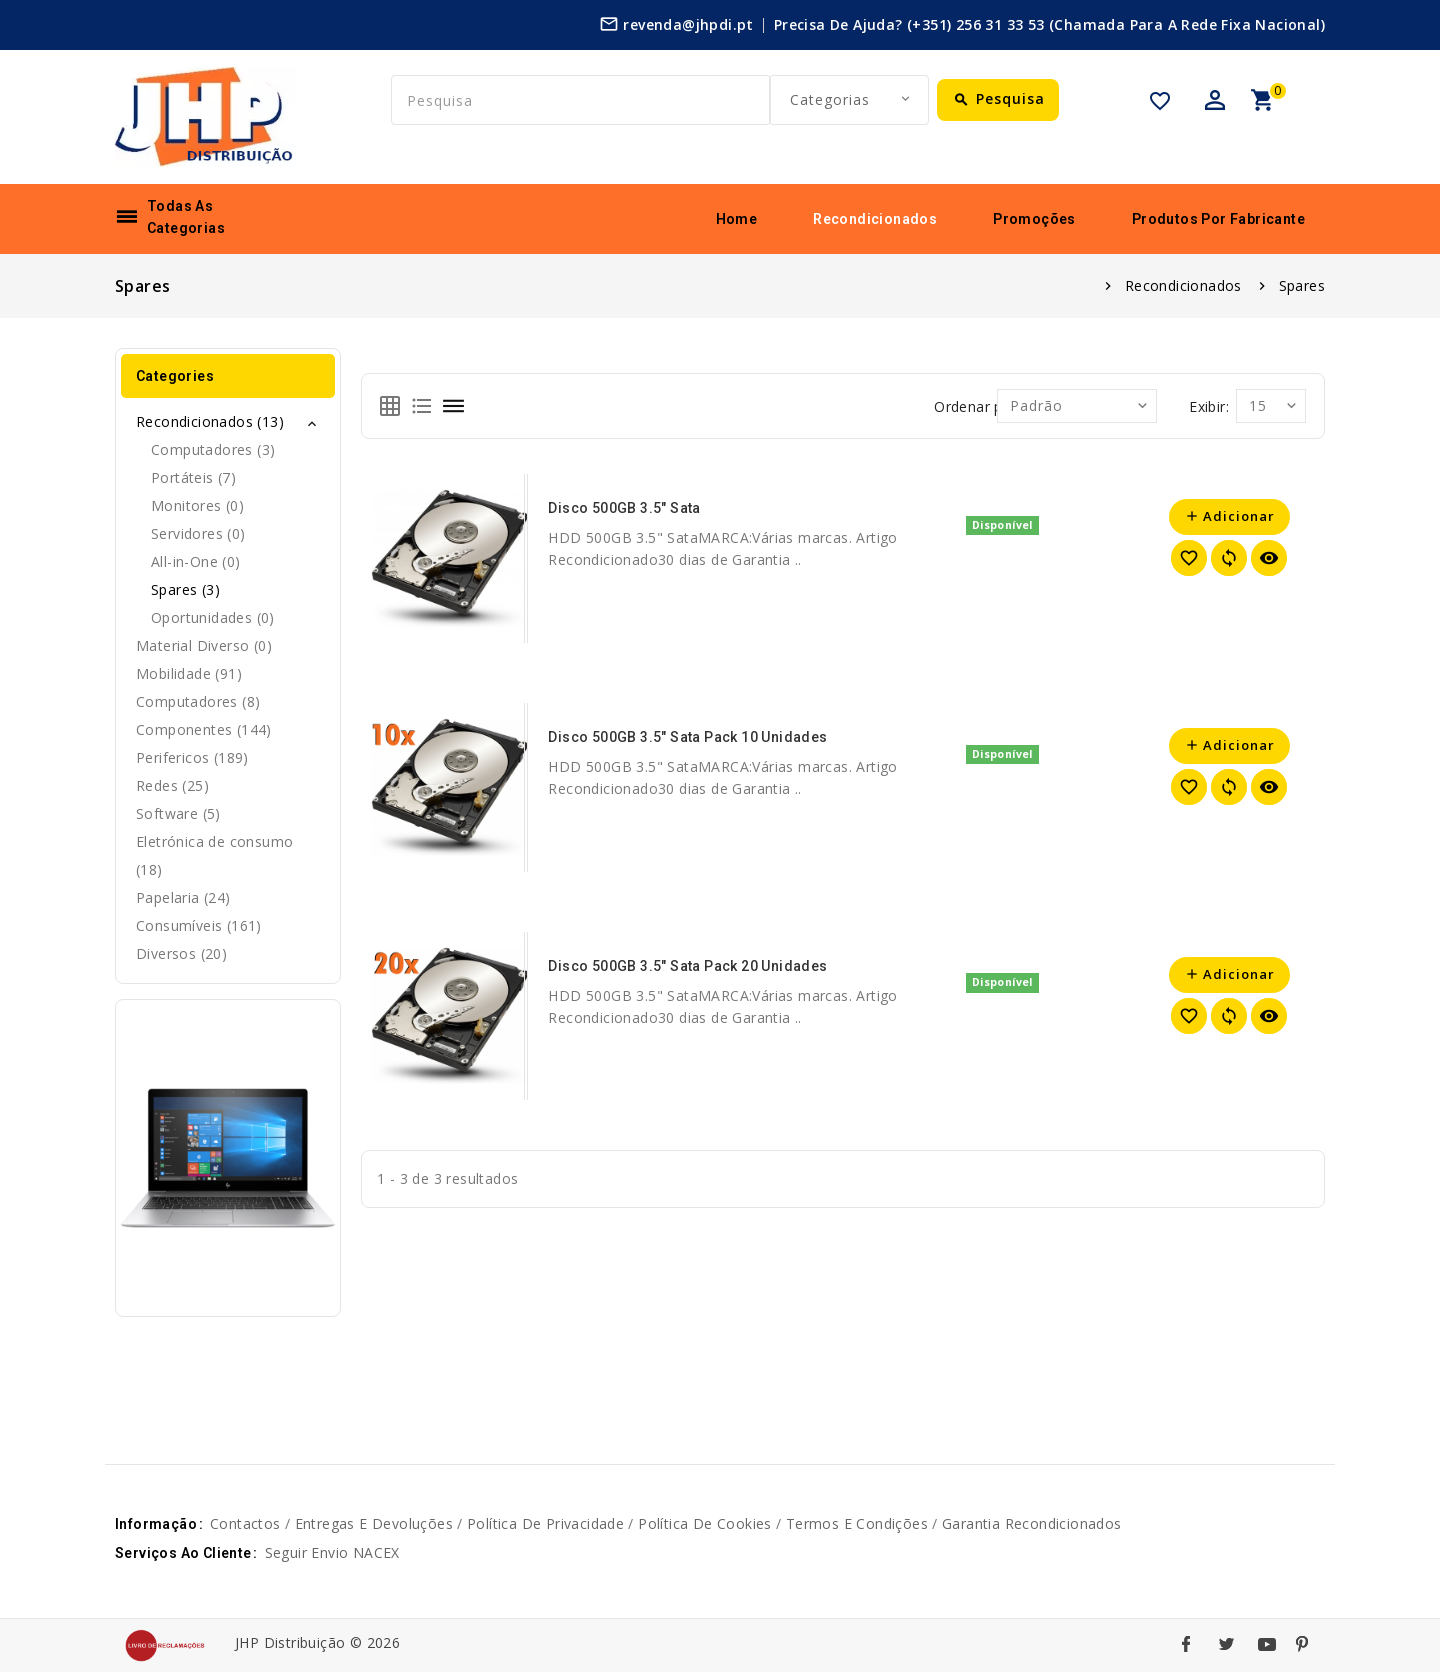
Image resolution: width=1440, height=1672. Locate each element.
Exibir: (1209, 406)
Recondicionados (875, 219)
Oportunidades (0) (213, 617)
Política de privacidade (545, 1523)
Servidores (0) (198, 533)
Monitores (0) (197, 505)
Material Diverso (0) (204, 645)
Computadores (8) (198, 701)
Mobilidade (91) (189, 673)
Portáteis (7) (193, 477)
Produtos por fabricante (1218, 219)
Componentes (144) (204, 729)
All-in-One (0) (196, 561)
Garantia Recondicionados (1032, 1523)
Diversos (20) (181, 953)
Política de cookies (705, 1523)
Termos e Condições (857, 1523)
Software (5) (178, 813)
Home (737, 219)
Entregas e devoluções (374, 1523)
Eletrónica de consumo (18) (214, 855)
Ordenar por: (977, 406)
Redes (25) (172, 785)
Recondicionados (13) (210, 421)
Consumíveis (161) (199, 925)
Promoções (1034, 219)
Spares (1302, 285)
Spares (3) (185, 589)
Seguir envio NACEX (332, 1552)
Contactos (245, 1523)
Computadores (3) (213, 449)
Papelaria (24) (183, 897)
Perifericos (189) (192, 757)
